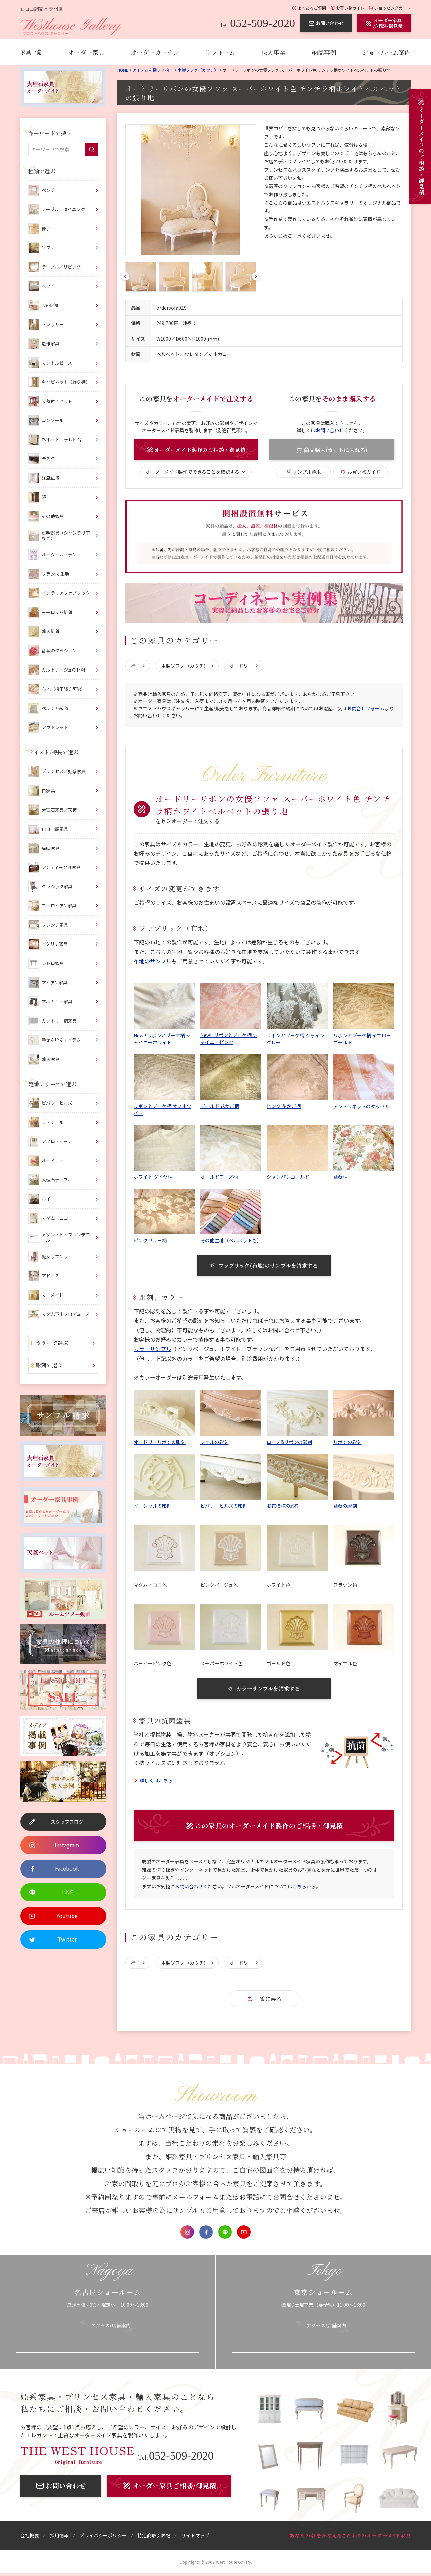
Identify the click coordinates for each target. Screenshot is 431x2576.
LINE (225, 2233)
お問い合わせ (330, 430)
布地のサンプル (152, 961)
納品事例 (324, 52)
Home (122, 70)
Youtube (244, 2233)
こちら (299, 1887)
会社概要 (29, 2536)
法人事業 (273, 52)
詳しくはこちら (156, 1781)
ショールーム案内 (386, 52)
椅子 (169, 70)
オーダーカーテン (155, 52)
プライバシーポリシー (103, 2536)
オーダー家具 (86, 52)
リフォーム (220, 52)
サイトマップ (195, 2536)
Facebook (206, 2233)
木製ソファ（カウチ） (198, 70)
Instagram (187, 2233)
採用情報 (59, 2536)
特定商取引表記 (153, 2536)
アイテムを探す (147, 70)
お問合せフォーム (366, 708)
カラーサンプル (152, 1349)
